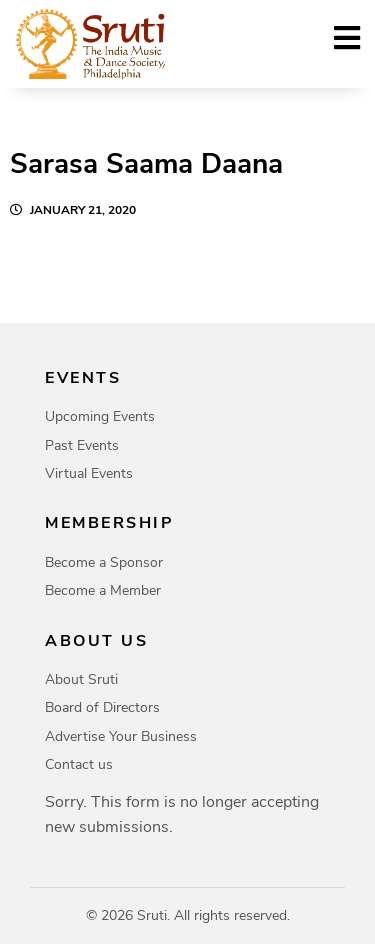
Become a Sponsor (104, 562)
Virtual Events (89, 473)
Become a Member (103, 590)
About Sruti (81, 679)
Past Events (82, 445)
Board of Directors (102, 707)
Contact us (79, 764)
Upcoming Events (100, 416)
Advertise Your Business (121, 736)
